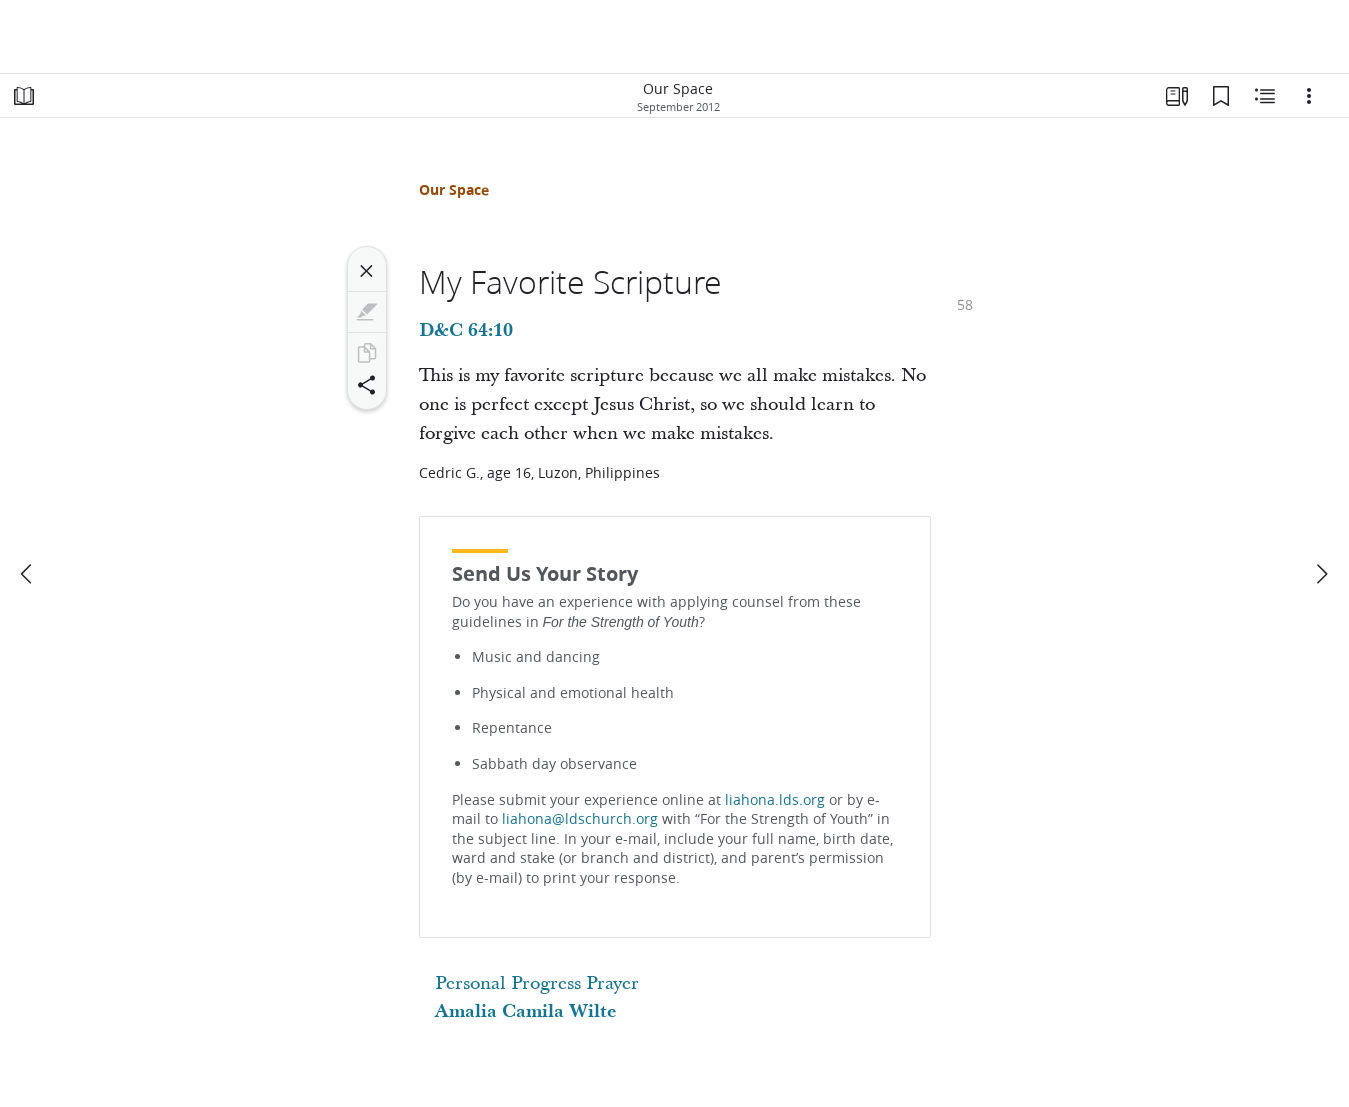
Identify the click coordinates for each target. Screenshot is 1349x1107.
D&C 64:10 (466, 330)
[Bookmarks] (1221, 96)
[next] (1321, 574)
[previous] (28, 574)
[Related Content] (1265, 96)
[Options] (1309, 96)
